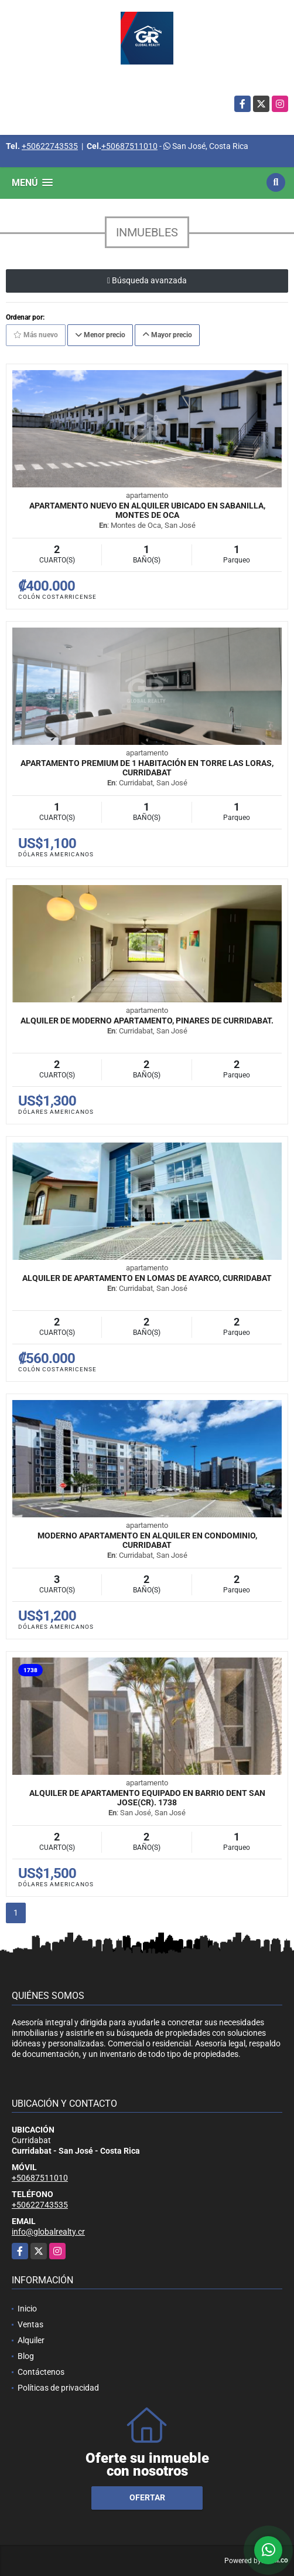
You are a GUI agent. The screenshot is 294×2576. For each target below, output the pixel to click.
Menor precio (100, 335)
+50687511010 (129, 146)
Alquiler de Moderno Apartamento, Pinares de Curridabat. (147, 1020)
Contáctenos (41, 2372)
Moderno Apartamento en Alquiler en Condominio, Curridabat (147, 1540)
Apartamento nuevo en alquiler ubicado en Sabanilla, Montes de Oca (147, 510)
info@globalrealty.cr (48, 2231)
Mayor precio (167, 335)
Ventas (30, 2324)
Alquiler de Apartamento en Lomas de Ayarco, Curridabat (147, 1278)
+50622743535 (50, 146)
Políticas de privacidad (58, 2387)
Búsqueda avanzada (147, 280)
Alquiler (31, 2340)
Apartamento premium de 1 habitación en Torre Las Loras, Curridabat (147, 767)
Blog (26, 2356)
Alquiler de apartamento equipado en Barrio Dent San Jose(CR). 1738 (147, 1797)
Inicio (27, 2308)
